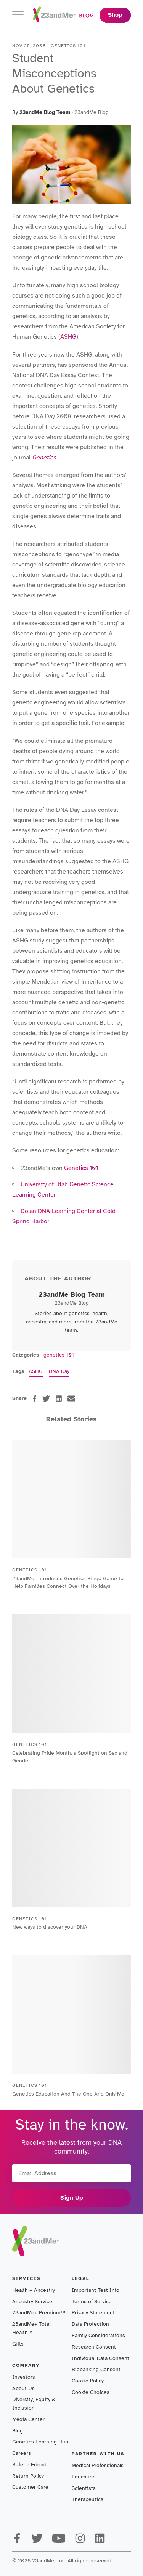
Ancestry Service (32, 2301)
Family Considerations (98, 2335)
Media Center (28, 2419)
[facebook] (34, 1398)
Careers (21, 2453)
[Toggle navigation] (18, 15)
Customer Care (30, 2487)
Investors (23, 2377)
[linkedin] (58, 1398)
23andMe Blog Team (44, 112)
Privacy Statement (93, 2312)
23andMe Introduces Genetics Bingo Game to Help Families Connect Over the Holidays (68, 1582)
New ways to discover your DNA (49, 1927)
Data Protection (90, 2324)
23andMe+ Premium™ (38, 2312)
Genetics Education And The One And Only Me (68, 2094)
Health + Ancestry (33, 2290)
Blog (17, 2430)
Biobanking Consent (96, 2369)
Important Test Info (95, 2290)
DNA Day (59, 1371)
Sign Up (71, 2198)
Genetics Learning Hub (40, 2441)
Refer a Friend (29, 2464)
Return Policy (28, 2476)
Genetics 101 (81, 1168)
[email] (71, 1398)
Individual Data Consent (100, 2358)
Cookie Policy (88, 2381)
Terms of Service (92, 2301)
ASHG (68, 337)
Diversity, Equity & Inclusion (34, 2403)
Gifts (18, 2344)
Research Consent (94, 2347)
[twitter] (46, 1398)
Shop (115, 15)
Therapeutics (87, 2499)
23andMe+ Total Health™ (31, 2328)
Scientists (84, 2488)
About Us (23, 2388)
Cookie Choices (90, 2392)
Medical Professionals (98, 2465)
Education (84, 2477)
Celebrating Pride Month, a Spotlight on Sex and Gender (69, 1757)
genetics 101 (58, 1355)
